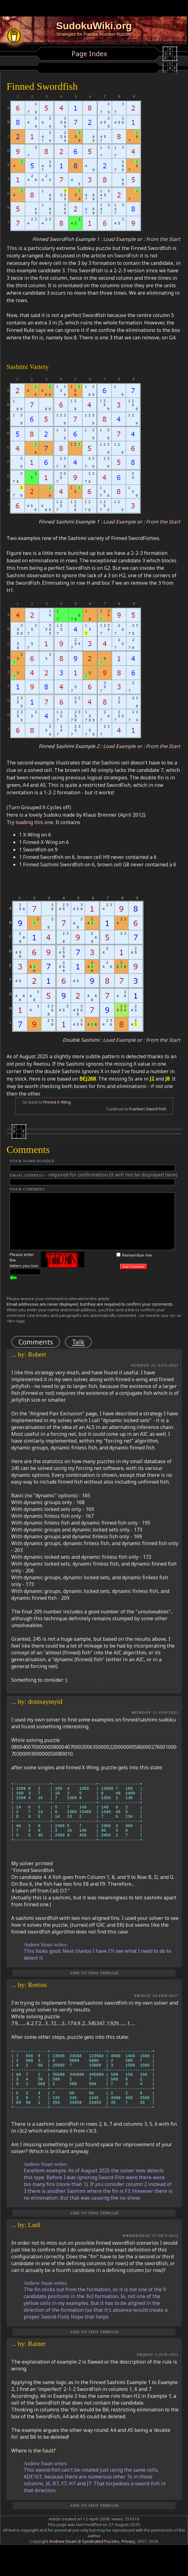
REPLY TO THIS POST (95, 1687)
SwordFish (126, 255)
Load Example (119, 239)
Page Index (89, 53)
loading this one (34, 822)
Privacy (128, 2566)
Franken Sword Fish (147, 1109)
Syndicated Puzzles (100, 2566)
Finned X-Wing (57, 1102)
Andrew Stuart (63, 2566)
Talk (78, 1341)
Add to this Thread (94, 1985)
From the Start (163, 239)
